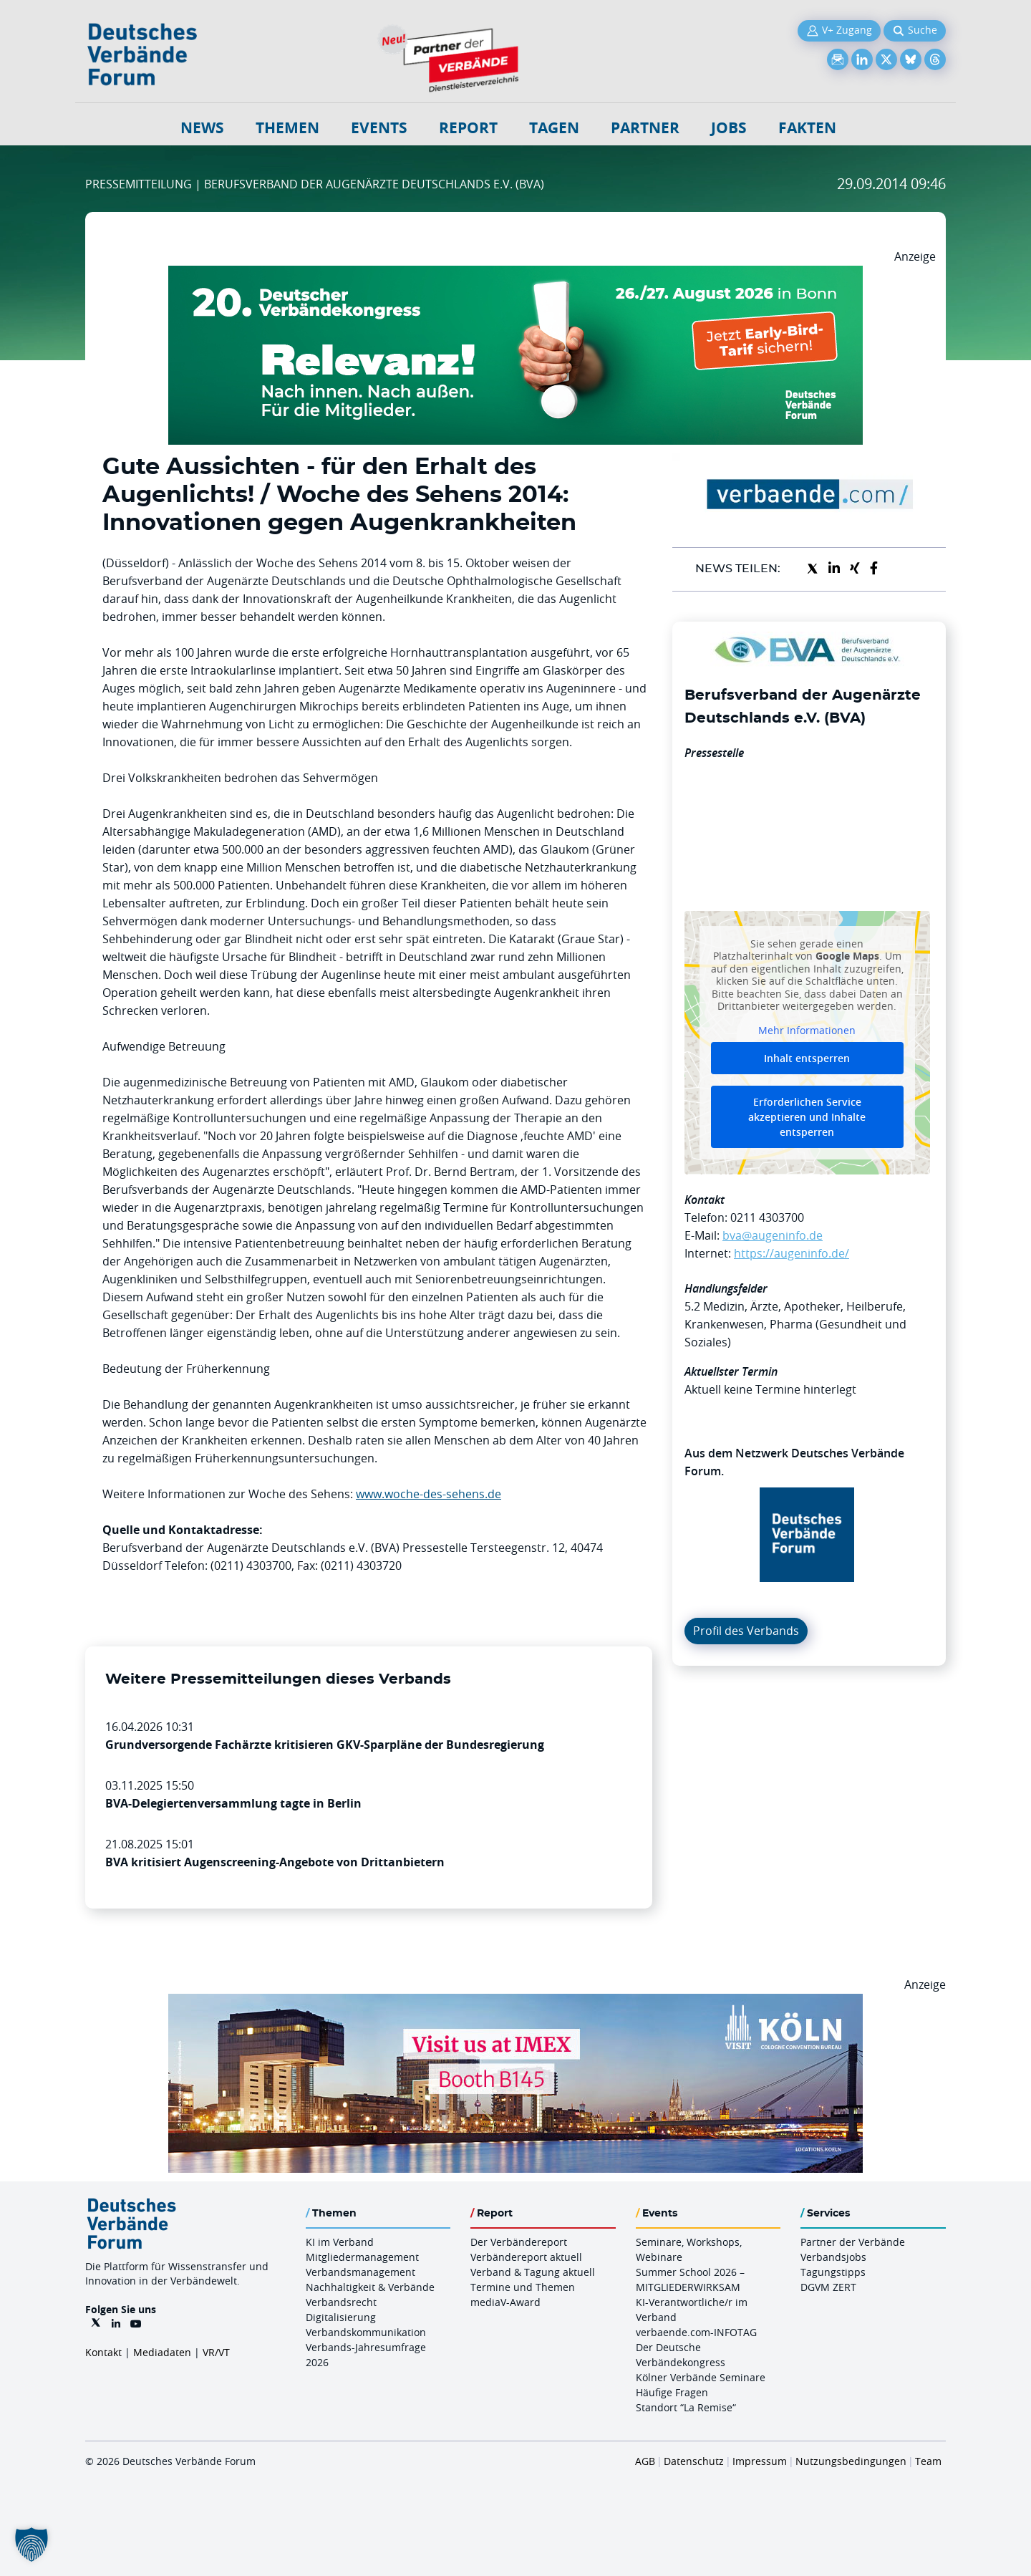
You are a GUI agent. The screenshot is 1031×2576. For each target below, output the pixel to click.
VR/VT (216, 2352)
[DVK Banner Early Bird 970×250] (515, 274)
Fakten (807, 127)
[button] (31, 2544)
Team (928, 2461)
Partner (645, 127)
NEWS (202, 127)
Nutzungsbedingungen (850, 2461)
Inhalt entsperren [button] (807, 1058)
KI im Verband (340, 2242)
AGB (645, 2461)
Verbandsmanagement (360, 2272)
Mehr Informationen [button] (807, 1029)
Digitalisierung (341, 2317)
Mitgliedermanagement (362, 2257)
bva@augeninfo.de (772, 1235)
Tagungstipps (833, 2272)
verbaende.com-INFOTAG (696, 2332)
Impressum (759, 2461)
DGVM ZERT (828, 2287)
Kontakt (103, 2352)
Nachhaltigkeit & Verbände (370, 2287)
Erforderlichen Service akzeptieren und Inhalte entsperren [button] (807, 1117)
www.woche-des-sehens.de (428, 1494)
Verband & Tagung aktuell (532, 2272)
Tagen (554, 127)
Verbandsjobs (833, 2257)
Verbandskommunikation (366, 2332)
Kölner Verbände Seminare (700, 2377)
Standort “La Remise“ (686, 2407)
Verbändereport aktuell (526, 2257)
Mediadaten (162, 2352)
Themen (287, 127)
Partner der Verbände (852, 2242)
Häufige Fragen (672, 2392)
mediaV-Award (505, 2302)
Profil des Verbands (746, 1631)
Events (379, 127)
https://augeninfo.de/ (791, 1253)
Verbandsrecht (341, 2302)
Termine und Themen (522, 2287)
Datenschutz (694, 2461)
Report (468, 127)
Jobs (729, 127)
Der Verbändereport (518, 2242)
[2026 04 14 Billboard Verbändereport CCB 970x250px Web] (515, 2002)
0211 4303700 (767, 1217)
